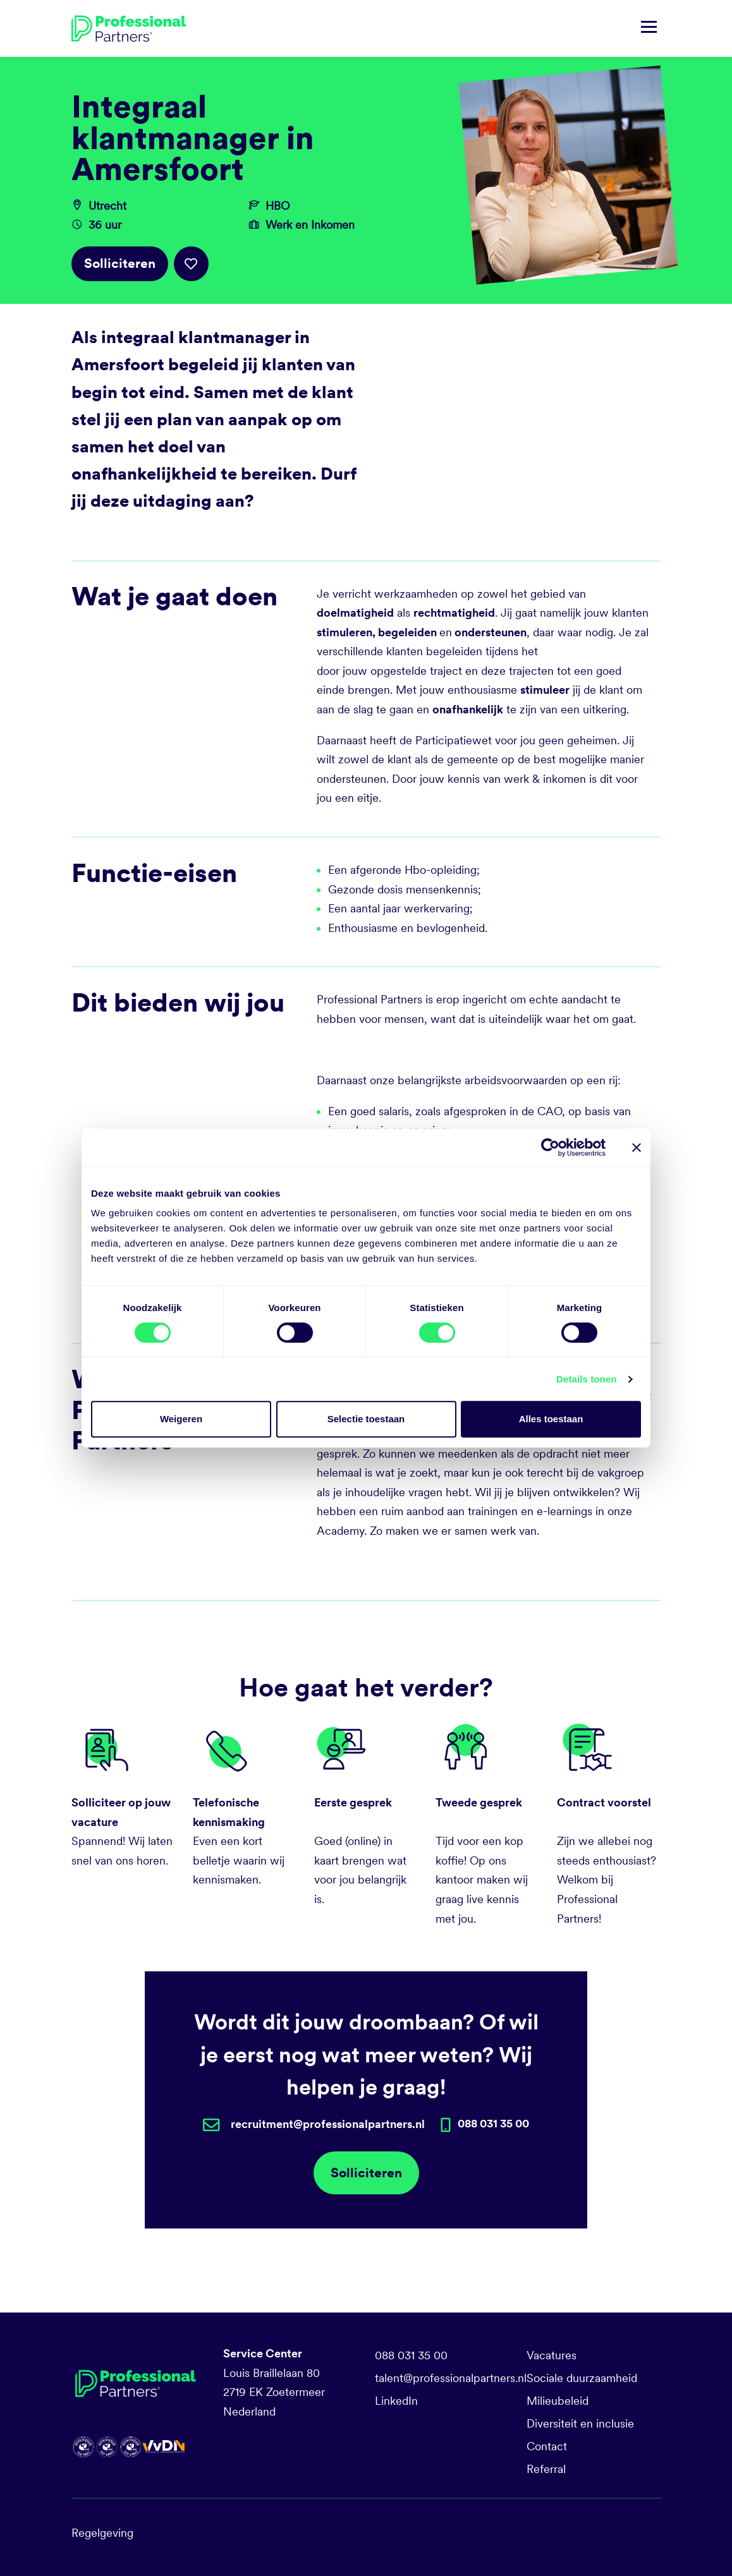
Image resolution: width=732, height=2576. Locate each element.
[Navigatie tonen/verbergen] (649, 28)
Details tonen (586, 1379)
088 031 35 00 (411, 2355)
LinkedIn (396, 2400)
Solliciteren (120, 263)
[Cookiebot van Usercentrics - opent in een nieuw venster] (550, 1147)
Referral (546, 2469)
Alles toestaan (551, 1418)
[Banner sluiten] (636, 1147)
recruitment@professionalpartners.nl (328, 2124)
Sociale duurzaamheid (582, 2378)
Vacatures (551, 2355)
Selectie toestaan (366, 1418)
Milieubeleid (558, 2400)
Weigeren (181, 1418)
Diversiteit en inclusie (580, 2423)
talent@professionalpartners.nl (451, 2378)
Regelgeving (102, 2532)
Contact (547, 2446)
